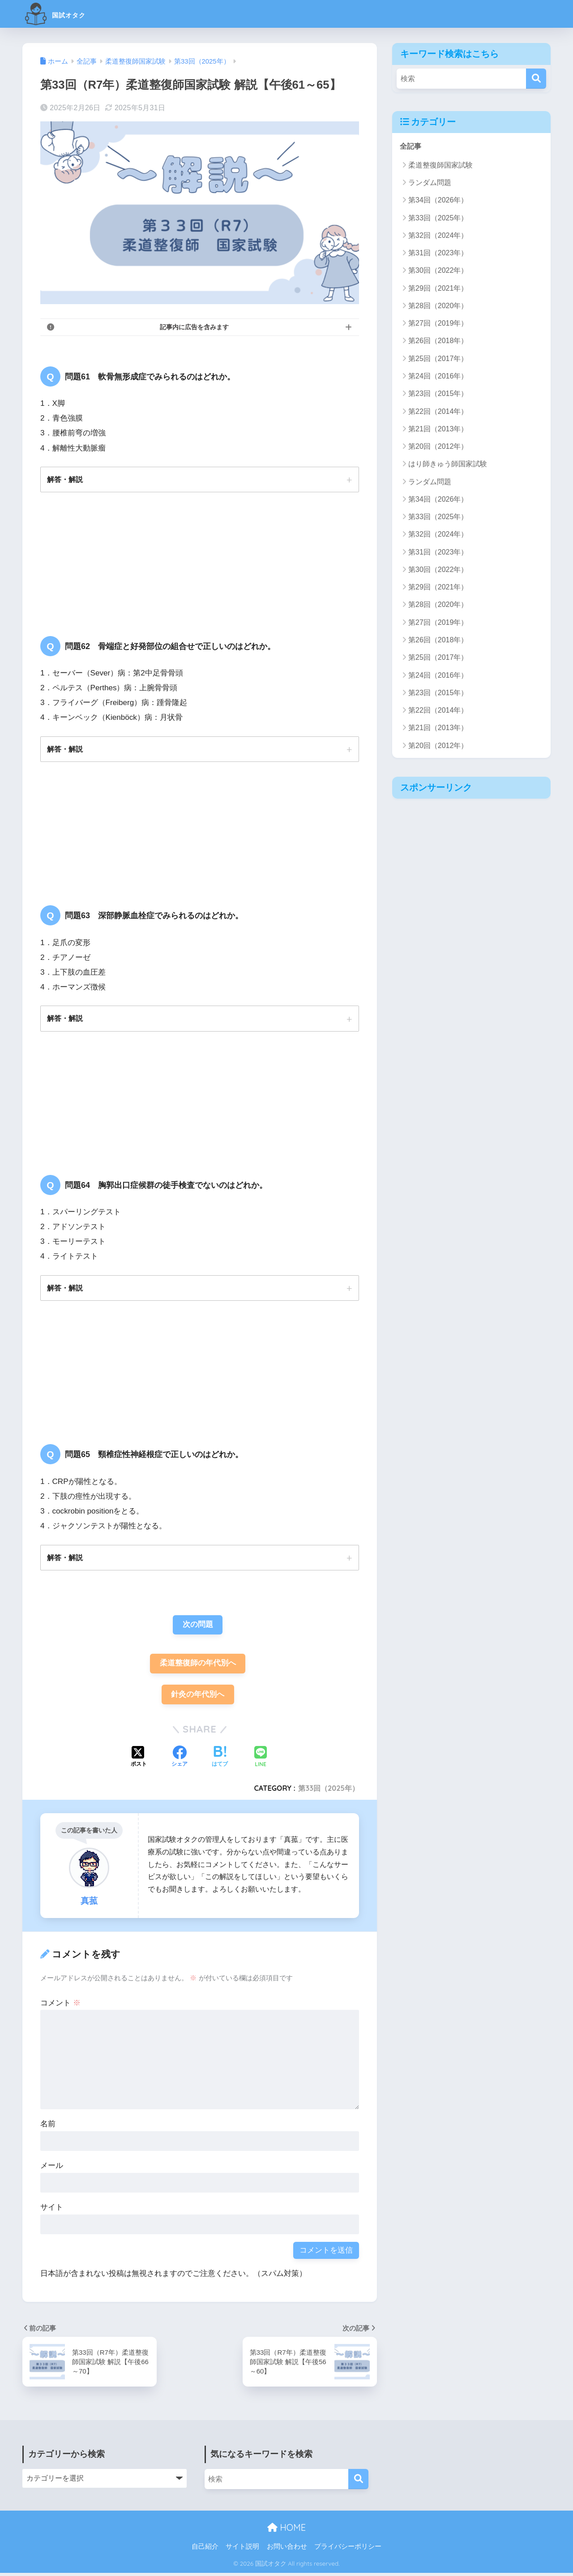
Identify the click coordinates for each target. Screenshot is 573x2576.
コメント (60, 2006)
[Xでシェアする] (139, 1761)
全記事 (411, 146)
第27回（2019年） (438, 323)
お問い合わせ (287, 2549)
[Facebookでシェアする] (179, 1761)
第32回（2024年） (438, 236)
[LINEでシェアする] (260, 1760)
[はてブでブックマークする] (220, 1761)
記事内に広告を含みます (194, 327)
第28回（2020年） (438, 306)
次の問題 (198, 1626)
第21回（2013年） (438, 429)
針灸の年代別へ (197, 1697)
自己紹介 (205, 2549)
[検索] (536, 79)
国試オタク (66, 13)
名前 (48, 2127)
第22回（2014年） (438, 411)
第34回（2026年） (438, 200)
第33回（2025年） (328, 1791)
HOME (286, 2530)
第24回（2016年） (438, 376)
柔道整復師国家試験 (440, 165)
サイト (51, 2210)
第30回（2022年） (438, 271)
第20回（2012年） (438, 447)
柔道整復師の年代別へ (198, 1665)
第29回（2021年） (438, 288)
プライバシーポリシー (347, 2549)
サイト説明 (242, 2549)
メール (51, 2168)
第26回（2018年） (438, 341)
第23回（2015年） (438, 394)
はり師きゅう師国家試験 (447, 464)
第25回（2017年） (438, 358)
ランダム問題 (429, 183)
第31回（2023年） (438, 253)
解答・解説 (65, 479)
